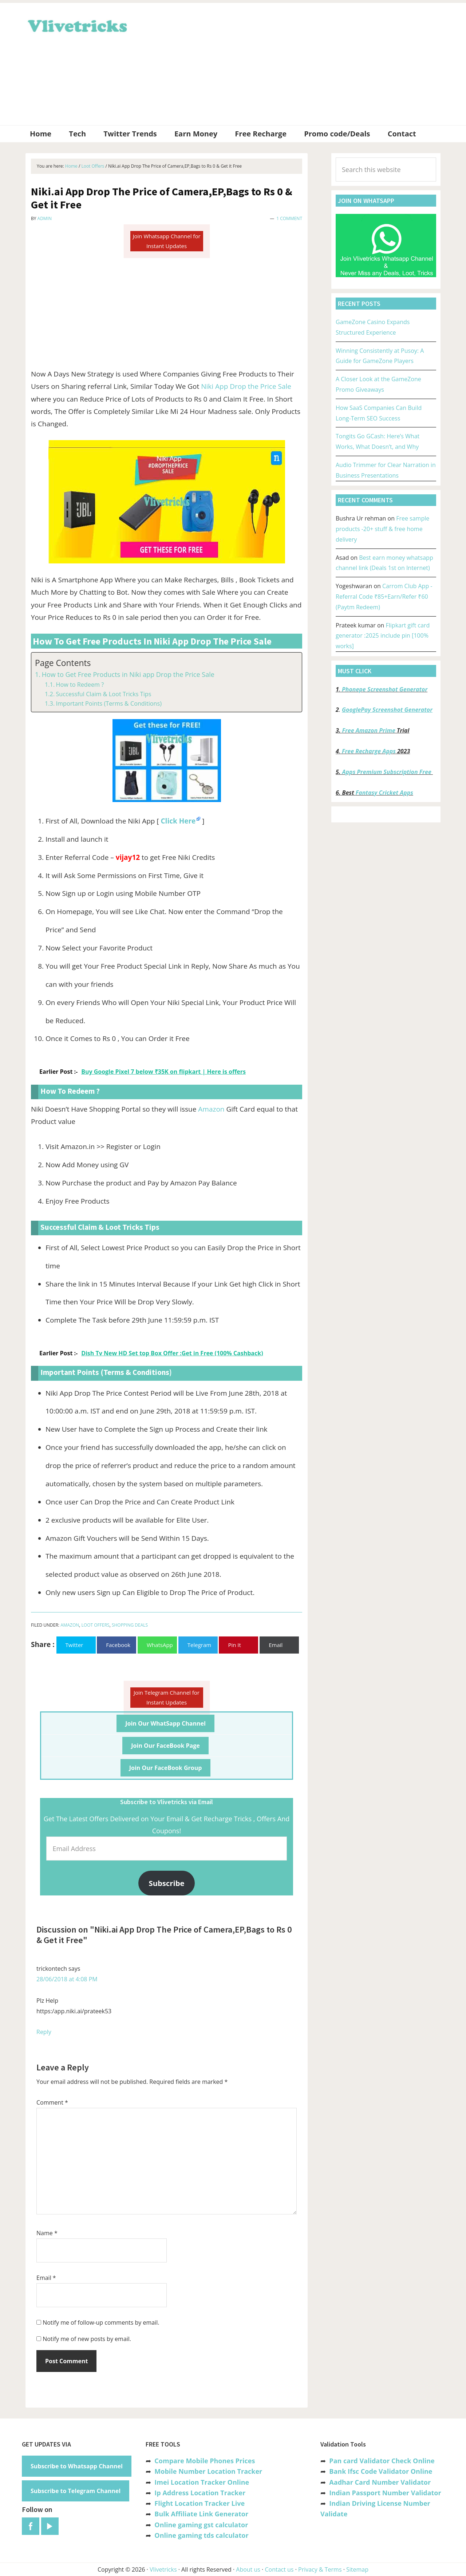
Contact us (279, 2569)
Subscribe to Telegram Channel (76, 2491)
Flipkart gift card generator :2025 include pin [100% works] (383, 635)
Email (46, 2278)
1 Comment (289, 218)
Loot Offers (96, 1625)
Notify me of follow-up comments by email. (101, 2322)
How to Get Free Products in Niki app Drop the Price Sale (128, 674)
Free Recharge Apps (369, 751)
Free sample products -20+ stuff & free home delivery (382, 528)
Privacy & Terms (320, 2569)
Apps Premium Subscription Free (387, 772)
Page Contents (63, 663)
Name (47, 2233)
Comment (52, 2102)
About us (248, 2569)
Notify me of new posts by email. (87, 2339)
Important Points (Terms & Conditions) (109, 703)
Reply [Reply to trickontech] (43, 2032)
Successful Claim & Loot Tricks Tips (103, 694)
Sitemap (357, 2569)
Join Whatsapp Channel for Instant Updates (166, 241)
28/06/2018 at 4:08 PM (67, 1979)
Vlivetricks (76, 24)
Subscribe (167, 1883)
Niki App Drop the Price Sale (246, 386)
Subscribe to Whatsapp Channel (77, 2466)
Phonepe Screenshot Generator (384, 689)
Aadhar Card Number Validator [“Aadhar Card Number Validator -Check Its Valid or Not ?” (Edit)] (380, 2482)
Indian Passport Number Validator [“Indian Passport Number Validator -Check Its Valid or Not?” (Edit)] (385, 2492)
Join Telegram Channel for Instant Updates (167, 1697)
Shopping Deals (130, 1625)
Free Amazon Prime (368, 730)
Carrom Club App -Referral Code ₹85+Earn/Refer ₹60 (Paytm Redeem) (384, 596)
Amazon (211, 1109)
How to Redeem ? (80, 685)
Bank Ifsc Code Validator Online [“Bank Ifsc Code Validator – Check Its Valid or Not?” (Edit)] (380, 2471)
